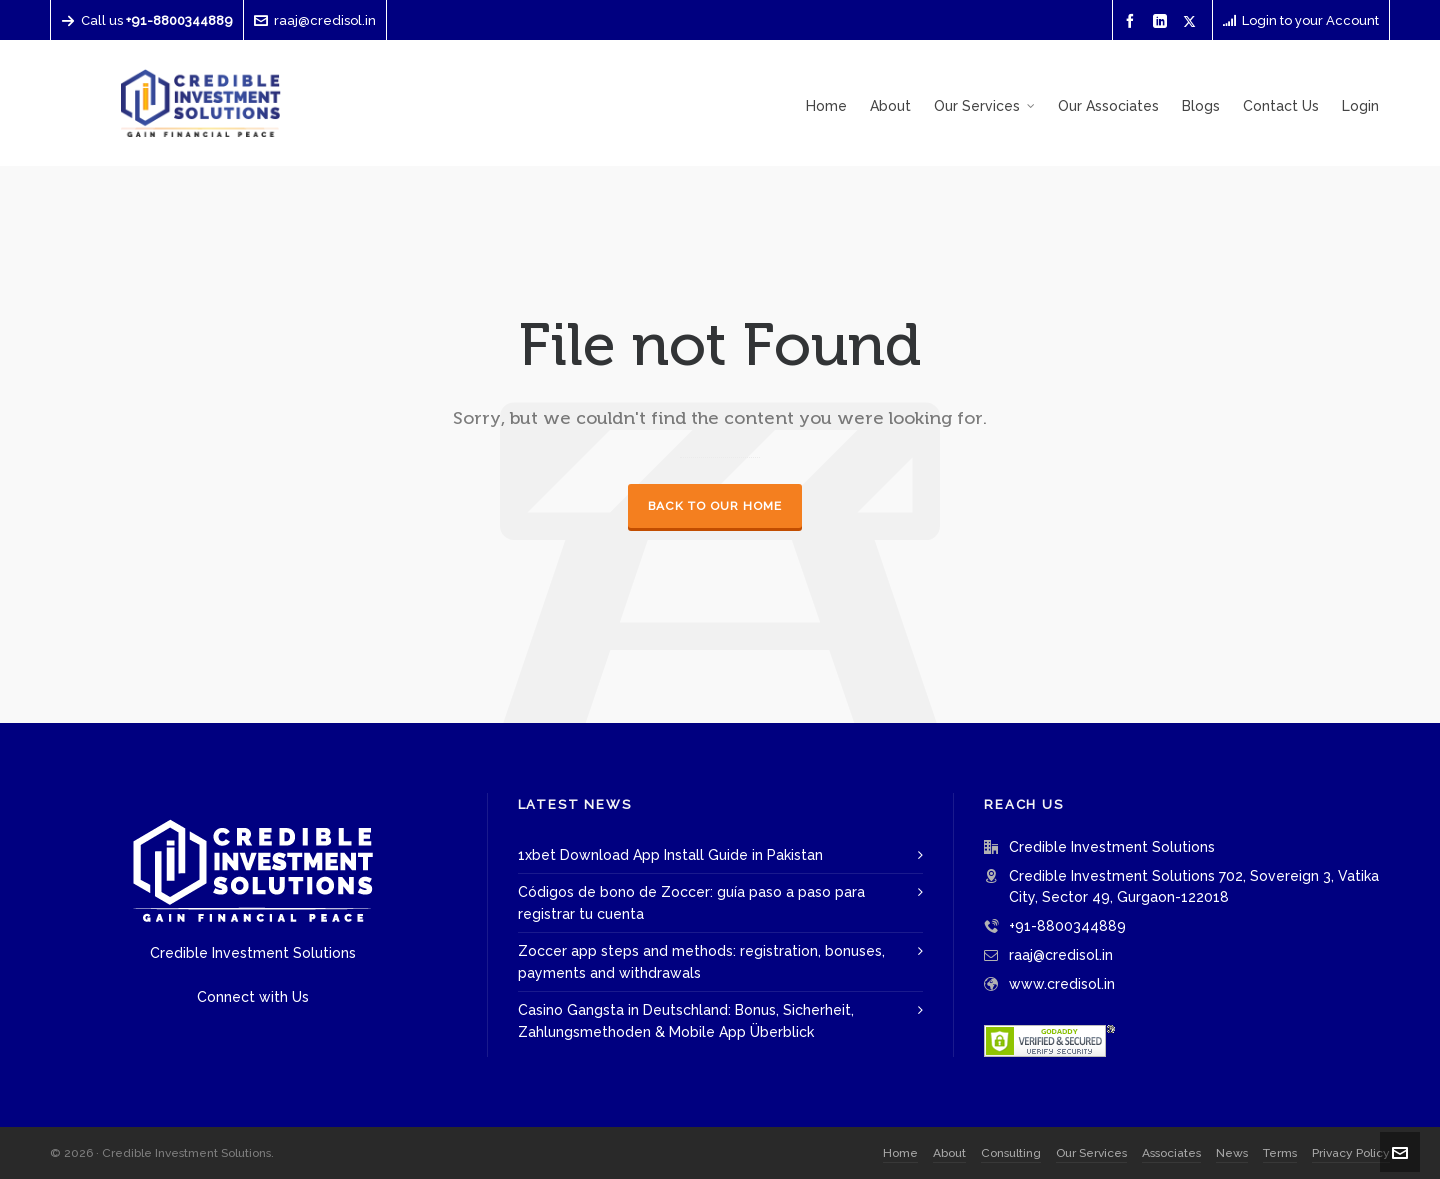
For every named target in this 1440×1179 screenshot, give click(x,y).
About (949, 1153)
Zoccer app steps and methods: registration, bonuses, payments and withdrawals (701, 962)
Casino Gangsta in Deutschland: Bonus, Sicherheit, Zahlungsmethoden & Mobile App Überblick (686, 1021)
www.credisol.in (1062, 984)
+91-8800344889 (1067, 926)
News (1232, 1153)
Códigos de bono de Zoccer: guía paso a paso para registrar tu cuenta (691, 903)
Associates (1171, 1153)
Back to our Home (715, 506)
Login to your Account (1301, 20)
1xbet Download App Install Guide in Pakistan (670, 855)
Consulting (1011, 1153)
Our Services (1091, 1153)
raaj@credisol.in (315, 20)
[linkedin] (1163, 21)
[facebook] (1133, 21)
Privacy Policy (1351, 1153)
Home (900, 1153)
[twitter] (1192, 21)
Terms (1280, 1153)
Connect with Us (253, 997)
